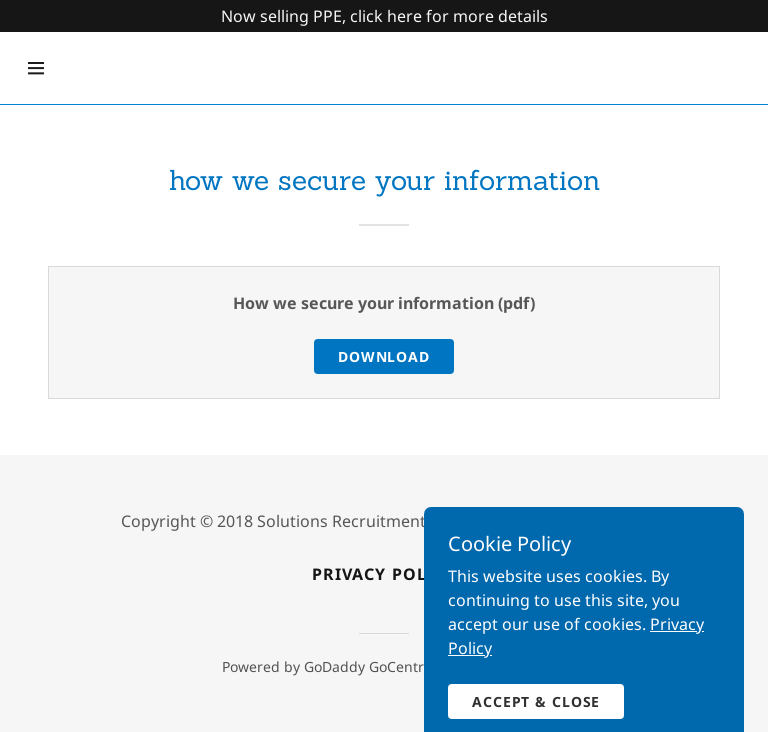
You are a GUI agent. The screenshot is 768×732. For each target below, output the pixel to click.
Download (384, 356)
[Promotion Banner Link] (384, 16)
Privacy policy (383, 574)
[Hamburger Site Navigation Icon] (36, 68)
